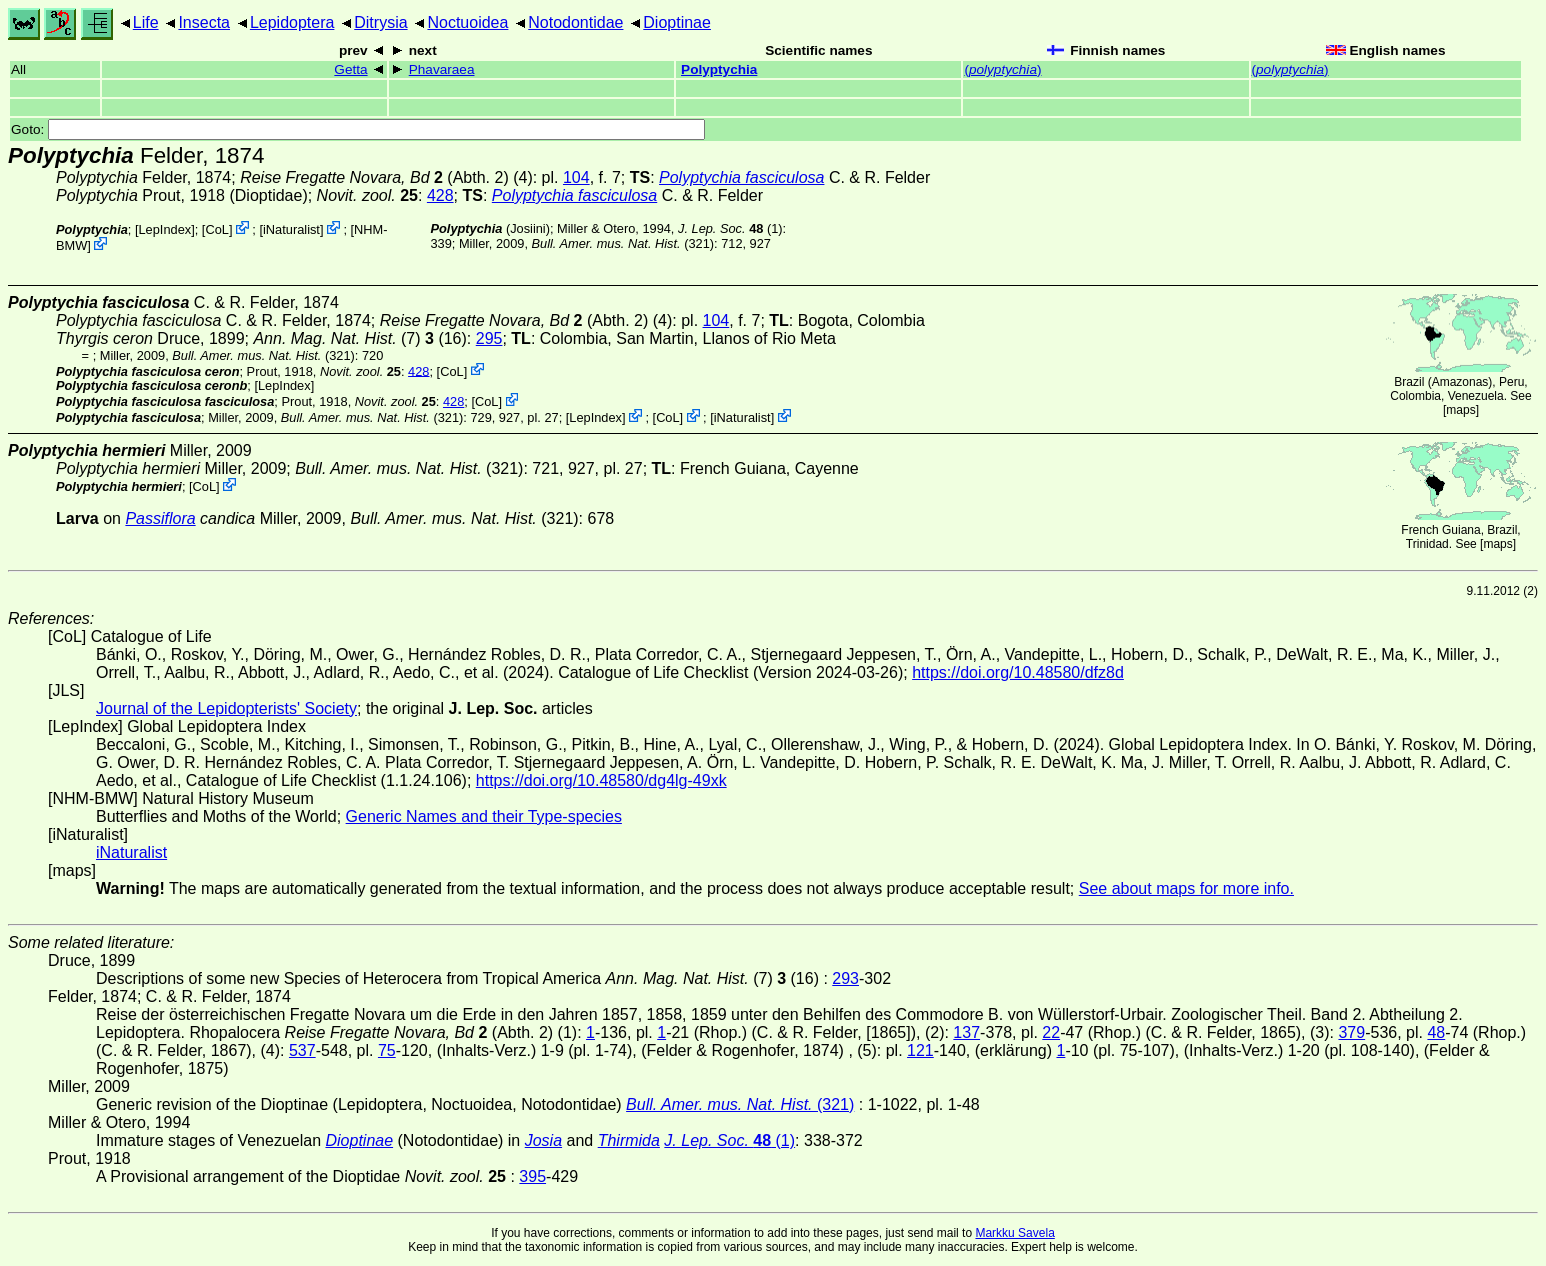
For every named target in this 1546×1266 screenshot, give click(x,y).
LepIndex (165, 229)
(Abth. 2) (374, 177)
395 (532, 1176)
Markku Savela (1014, 1233)
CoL (216, 229)
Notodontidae (575, 22)
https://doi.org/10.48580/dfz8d (1018, 672)
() (1002, 69)
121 (920, 1050)
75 (387, 1050)
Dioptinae (677, 22)
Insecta (204, 22)
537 (302, 1050)
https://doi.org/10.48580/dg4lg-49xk (601, 780)
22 (1051, 1032)
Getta (350, 69)
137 (966, 1032)
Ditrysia (380, 22)
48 (1436, 1032)
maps (1460, 410)
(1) (730, 228)
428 (440, 195)
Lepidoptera (292, 22)
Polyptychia (719, 69)
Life (146, 22)
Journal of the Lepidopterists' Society (226, 708)
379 (1351, 1032)
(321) (623, 243)
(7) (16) (359, 338)
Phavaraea (442, 69)
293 (845, 978)
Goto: (358, 129)
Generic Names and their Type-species (484, 816)
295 (489, 338)
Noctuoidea (467, 22)
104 (576, 177)
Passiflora (160, 518)
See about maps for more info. (1186, 888)
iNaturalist (291, 229)
